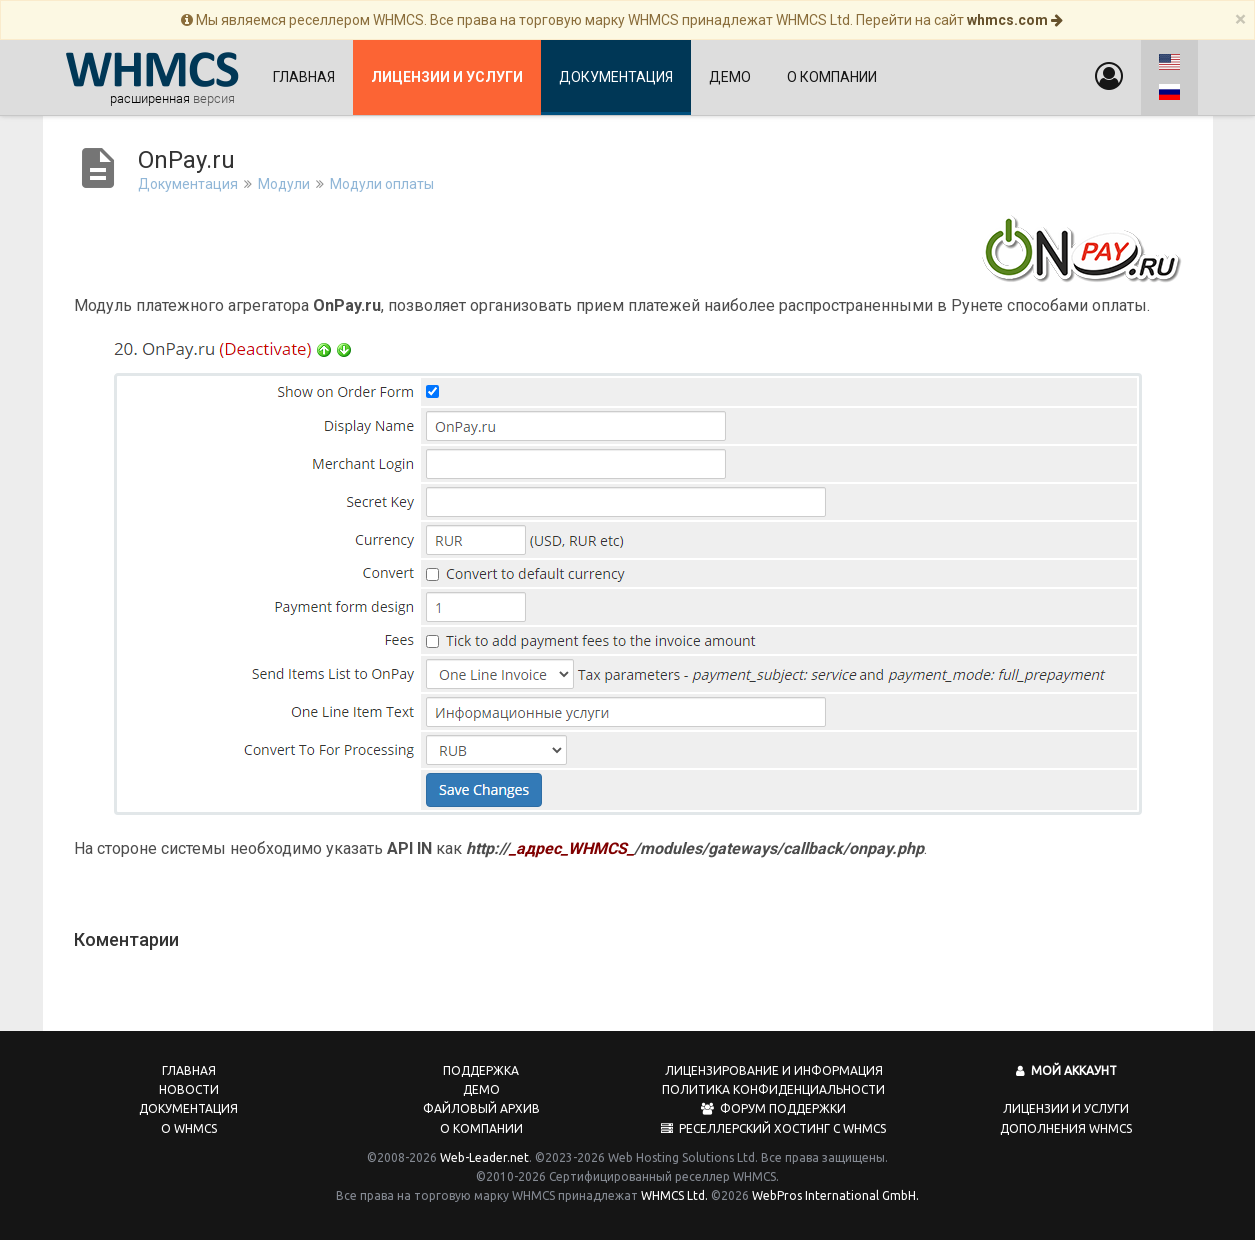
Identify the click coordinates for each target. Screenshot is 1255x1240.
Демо (730, 77)
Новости (189, 1089)
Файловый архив (481, 1108)
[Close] (1240, 19)
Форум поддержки (773, 1108)
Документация (616, 77)
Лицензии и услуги (1066, 1108)
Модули (284, 184)
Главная (304, 77)
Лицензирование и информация (774, 1070)
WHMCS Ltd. (674, 1195)
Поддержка (481, 1070)
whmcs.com (1015, 20)
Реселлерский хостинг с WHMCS (773, 1128)
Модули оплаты (382, 184)
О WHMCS (189, 1128)
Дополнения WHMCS (1066, 1128)
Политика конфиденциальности (773, 1089)
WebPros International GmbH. (835, 1195)
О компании (832, 77)
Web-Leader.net (484, 1157)
